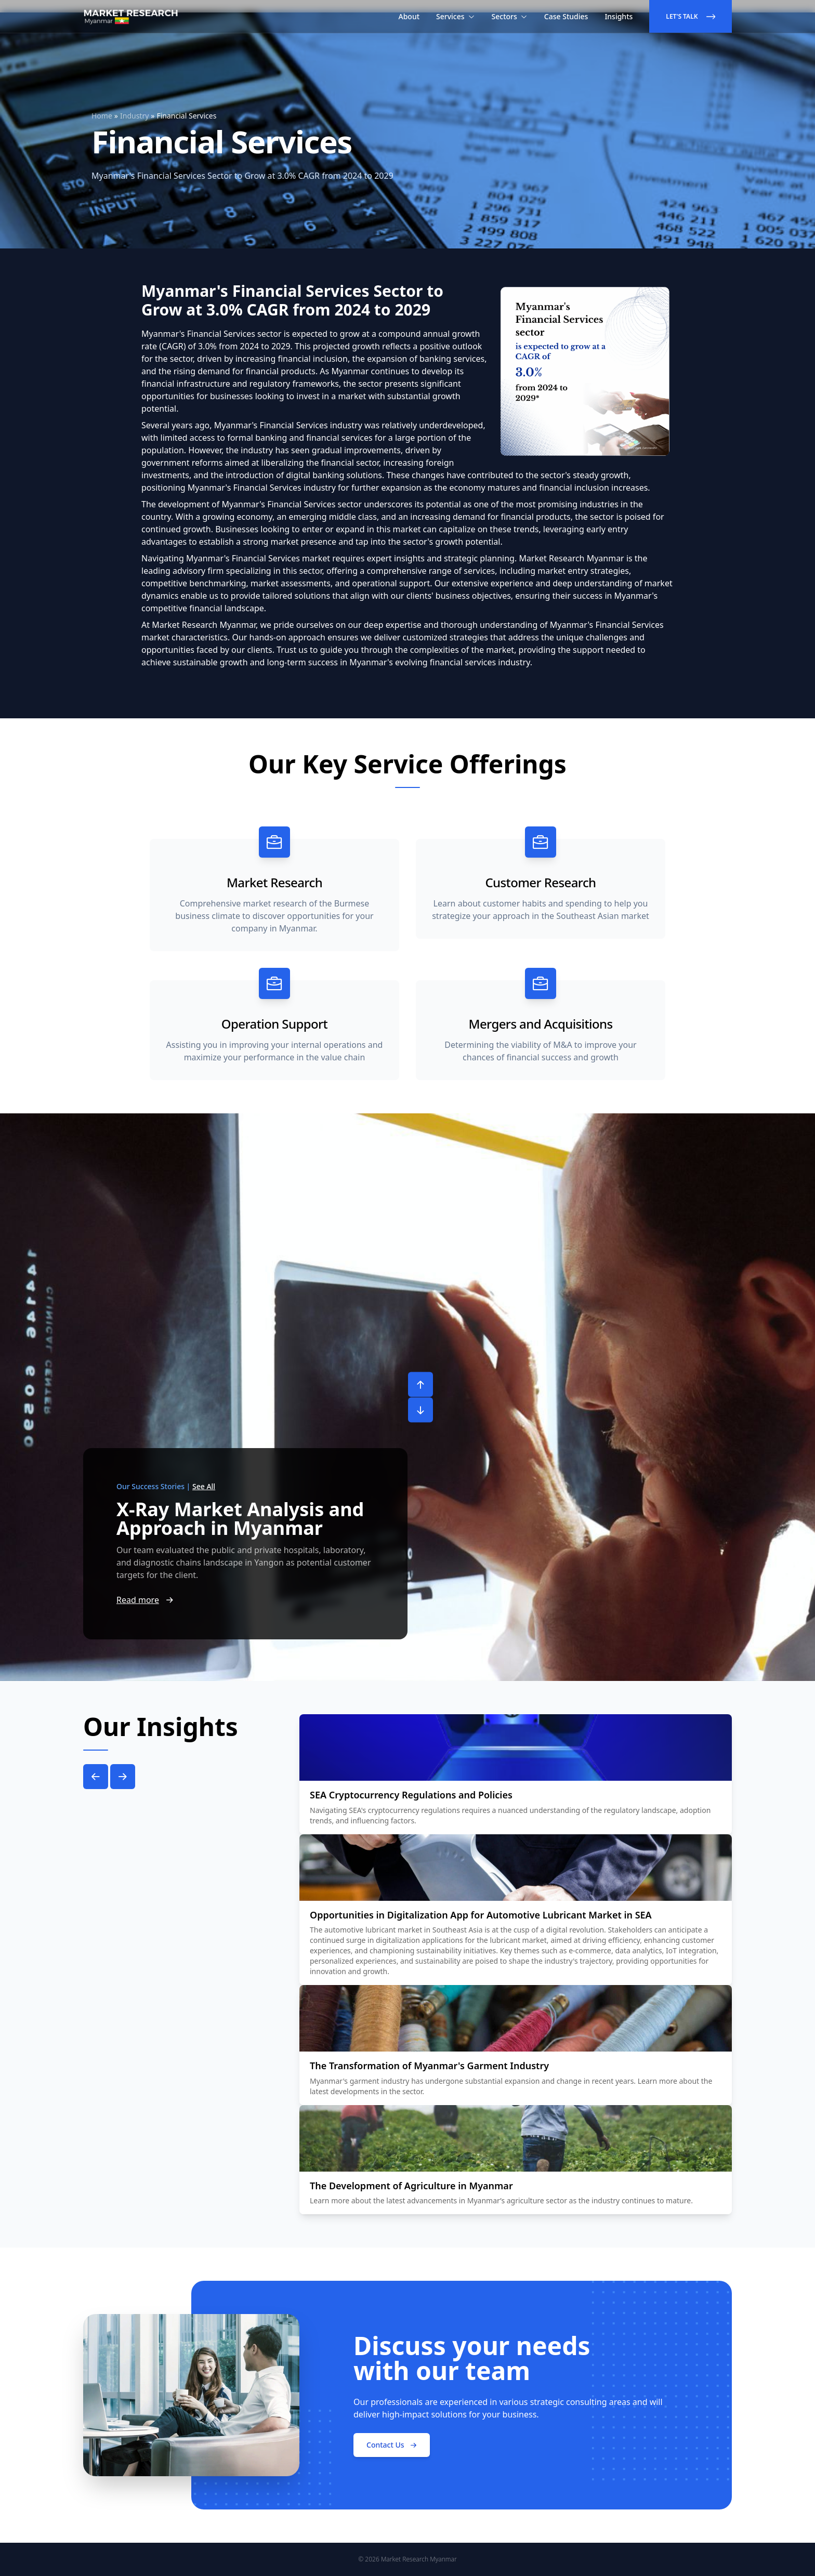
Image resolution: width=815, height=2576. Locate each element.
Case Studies (566, 16)
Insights (618, 16)
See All (203, 1486)
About (409, 16)
